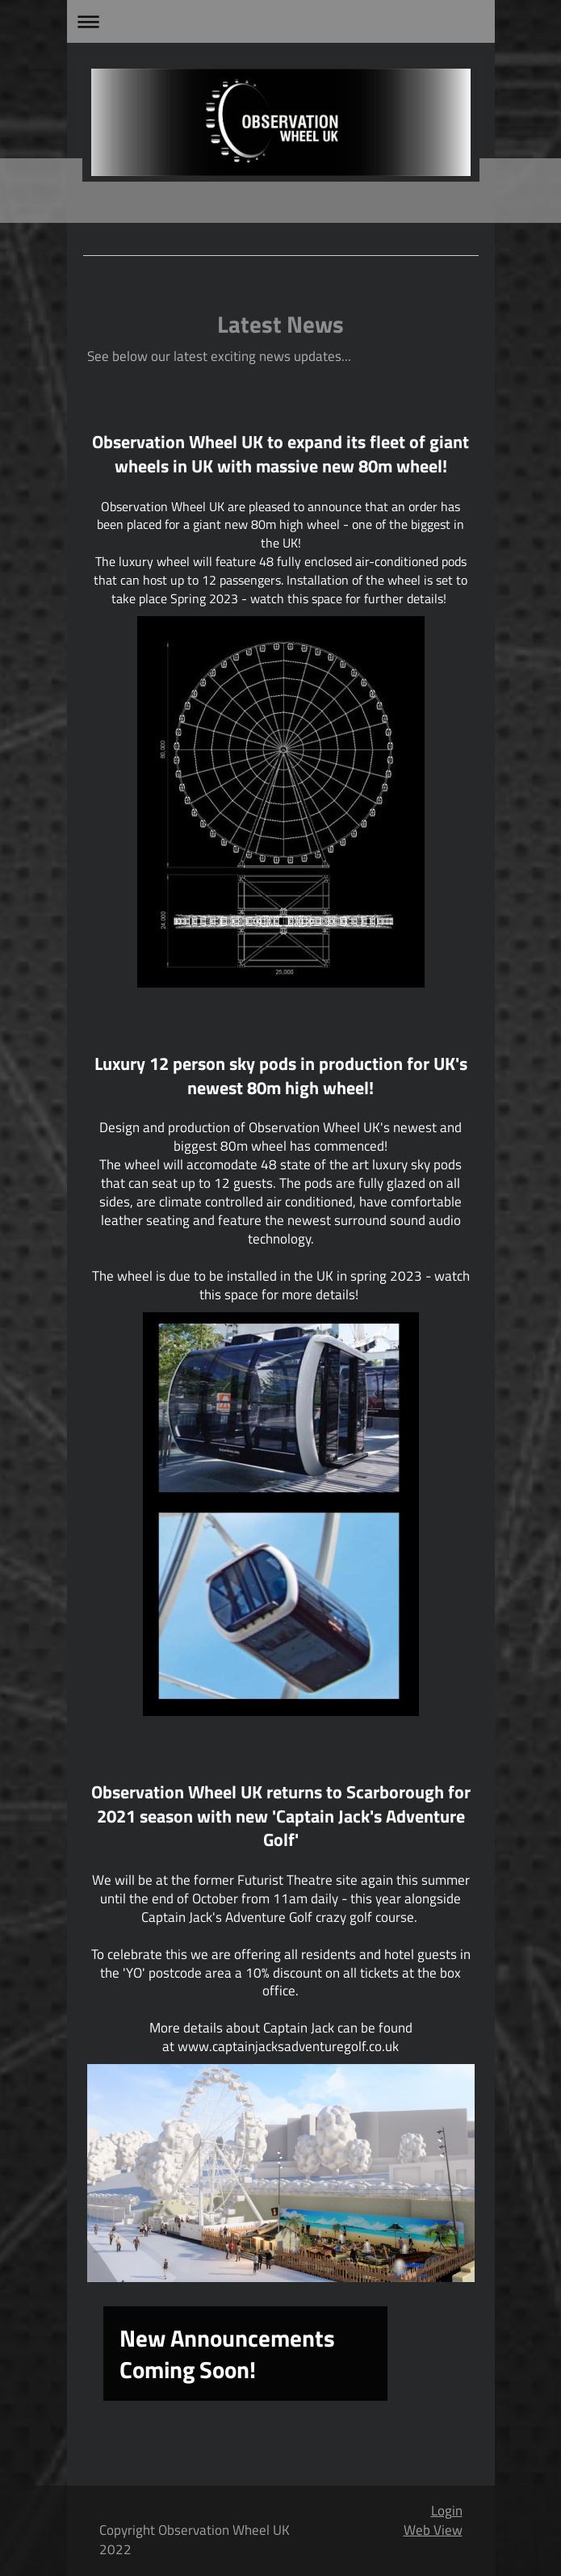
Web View (433, 2529)
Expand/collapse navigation (281, 21)
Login (447, 2510)
